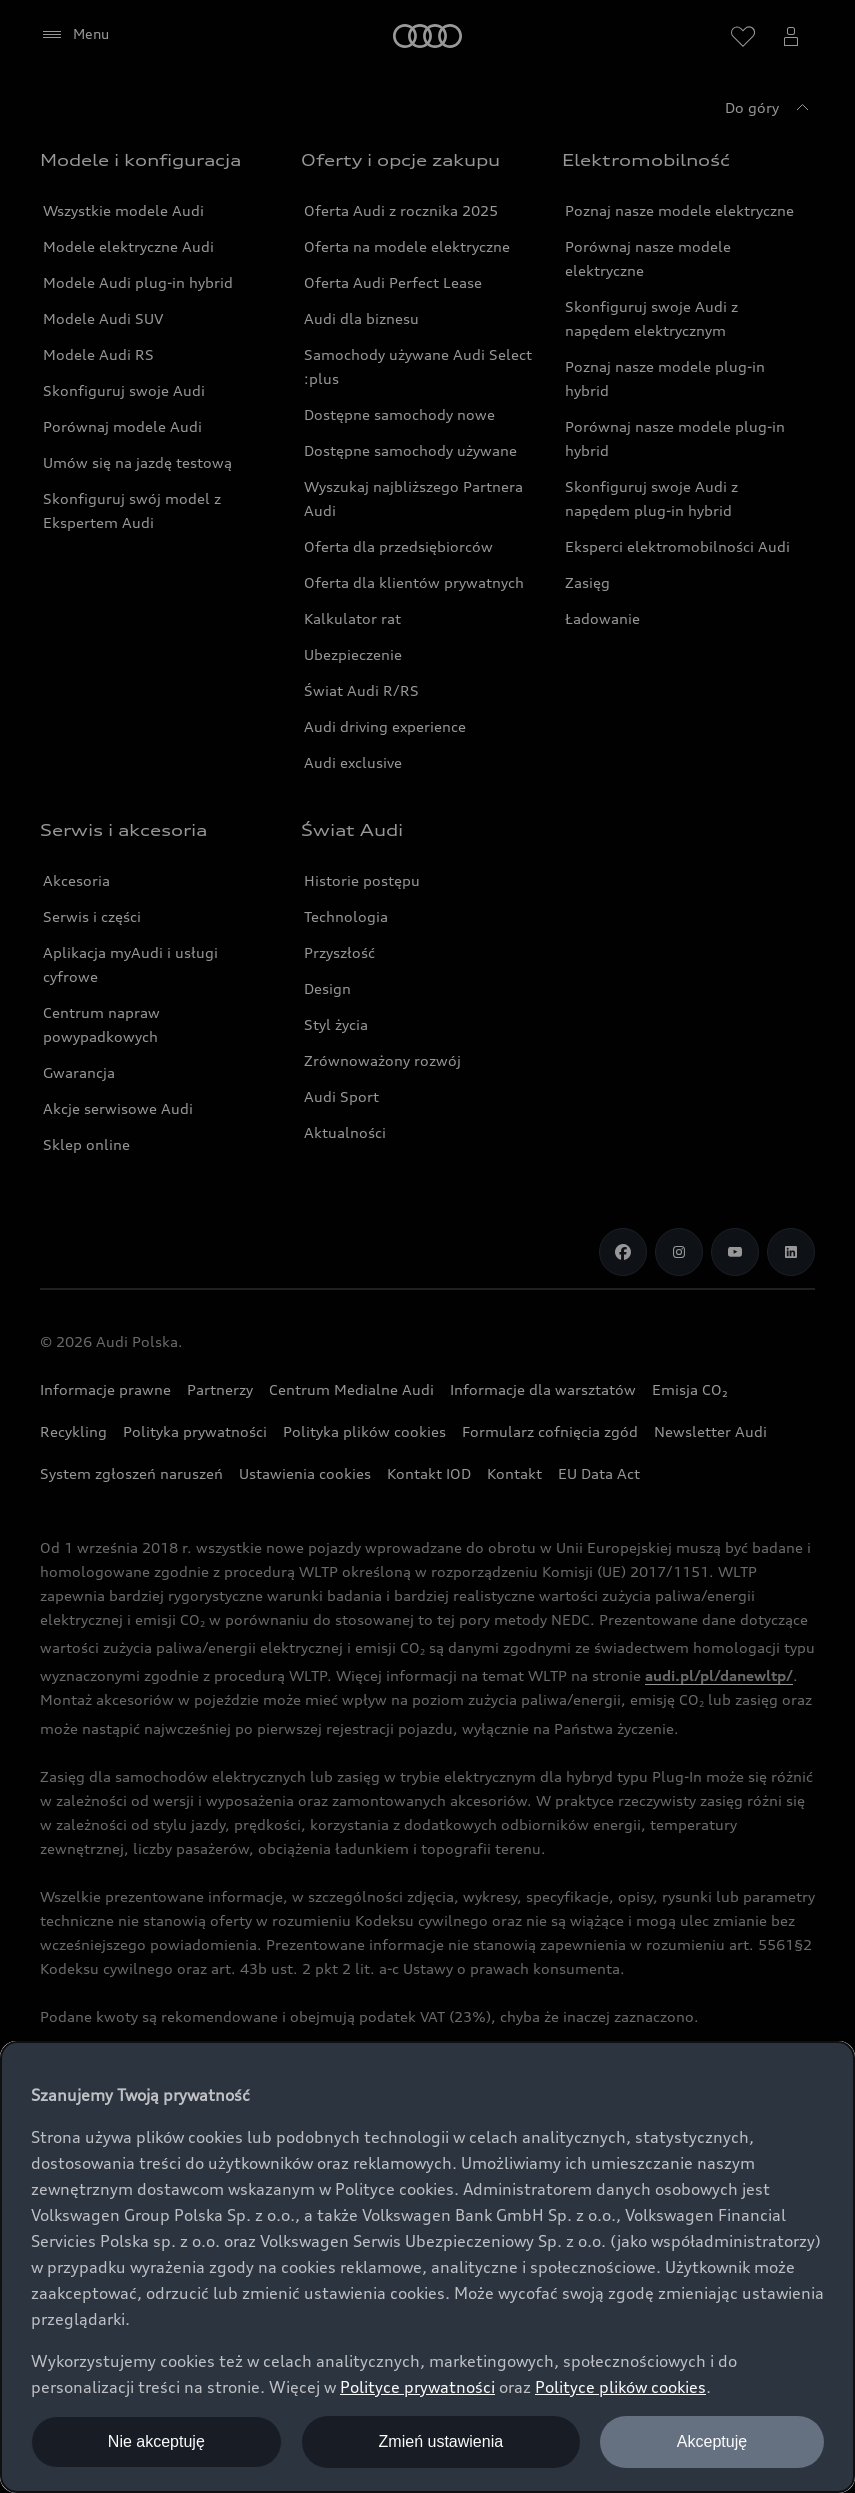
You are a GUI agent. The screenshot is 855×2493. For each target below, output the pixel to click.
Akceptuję (712, 2441)
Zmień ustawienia (441, 2441)
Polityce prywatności (417, 2387)
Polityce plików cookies (620, 2387)
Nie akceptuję (156, 2441)
